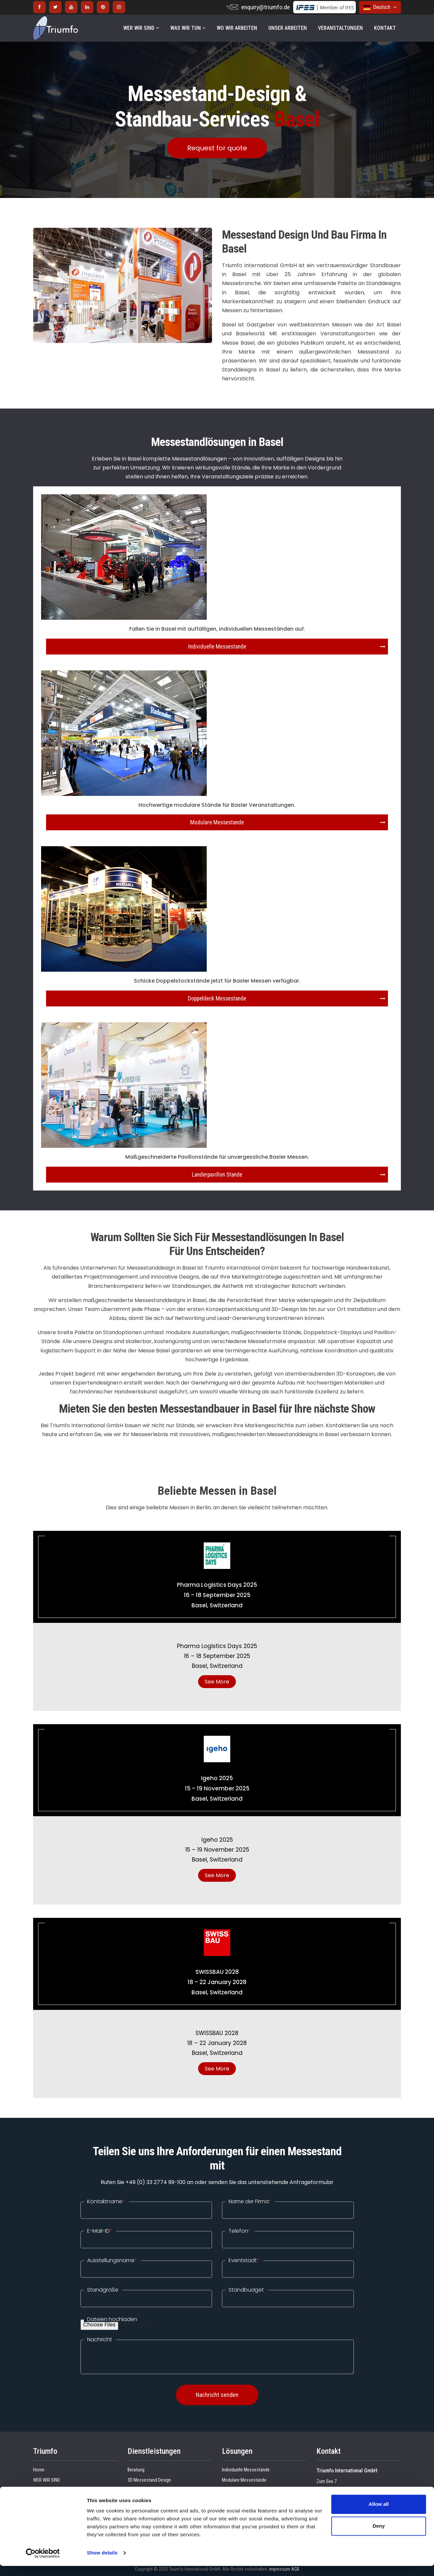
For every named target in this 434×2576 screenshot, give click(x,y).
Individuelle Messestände (246, 2470)
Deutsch (380, 7)
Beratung (136, 2470)
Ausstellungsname (112, 2260)
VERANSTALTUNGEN (340, 28)
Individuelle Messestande (217, 646)
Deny (379, 2536)
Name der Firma (250, 2201)
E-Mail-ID (99, 2231)
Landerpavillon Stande (217, 1174)
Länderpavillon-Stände (243, 2490)
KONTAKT (385, 28)
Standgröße (102, 2290)
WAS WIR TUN (187, 28)
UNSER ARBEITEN (287, 28)
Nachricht (99, 2339)
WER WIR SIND (141, 28)
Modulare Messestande (217, 822)
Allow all (379, 2514)
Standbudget (246, 2290)
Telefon (240, 2231)
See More (217, 1681)
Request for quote (217, 148)
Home (38, 2470)
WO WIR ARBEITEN (237, 28)
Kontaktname (106, 2201)
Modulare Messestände (244, 2480)
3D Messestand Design (149, 2480)
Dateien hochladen (112, 2319)
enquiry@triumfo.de (265, 7)
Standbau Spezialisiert (149, 2490)
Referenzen (44, 2490)
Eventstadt (244, 2260)
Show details (102, 2563)
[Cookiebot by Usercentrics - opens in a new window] (43, 2563)
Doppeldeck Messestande (217, 998)
